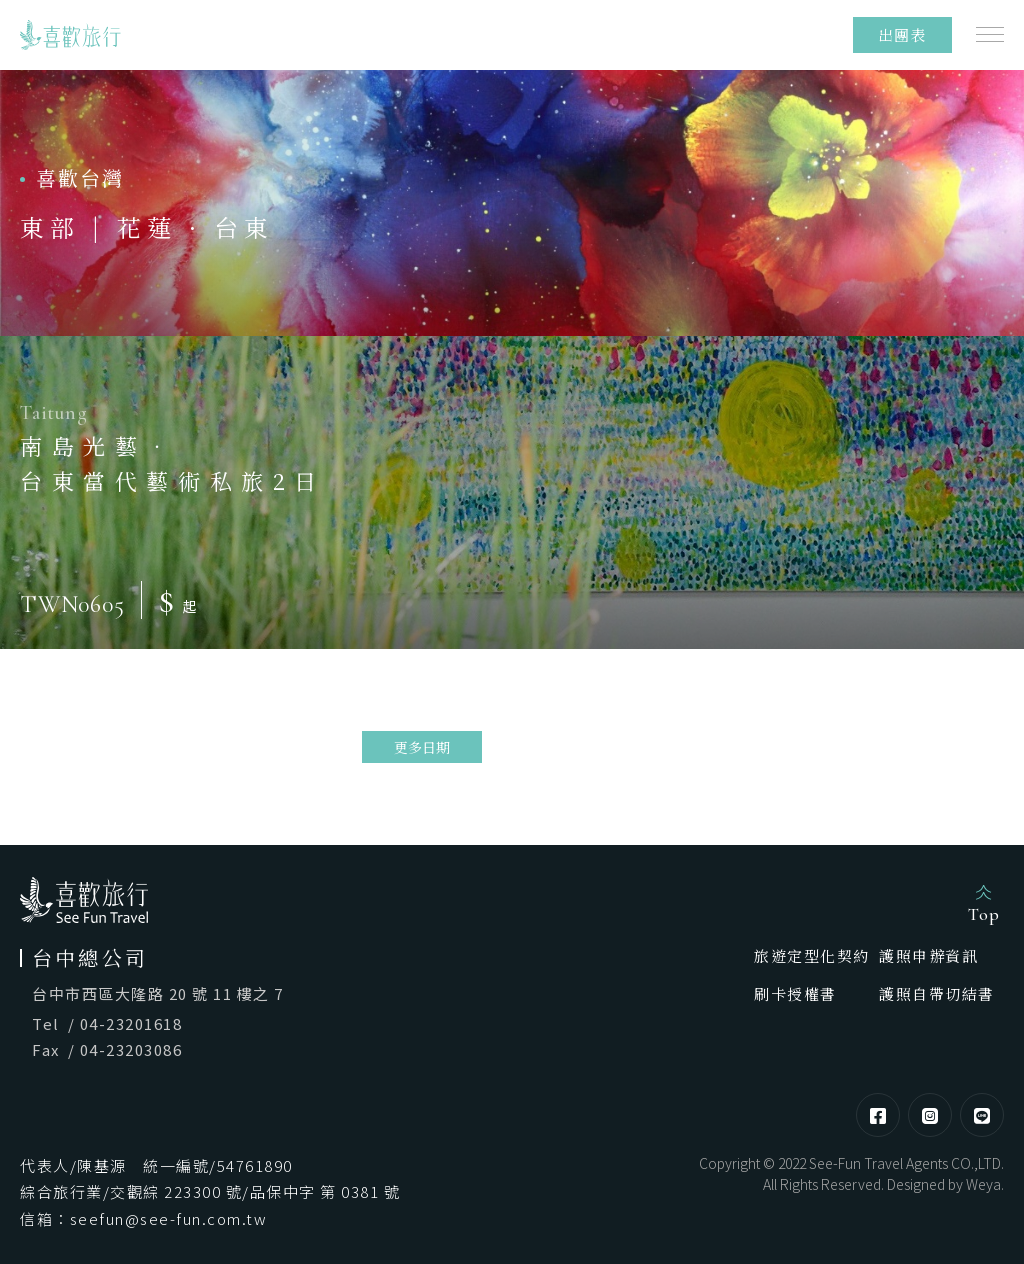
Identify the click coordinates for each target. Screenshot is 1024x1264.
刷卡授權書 (795, 993)
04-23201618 (131, 1023)
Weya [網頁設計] (983, 1184)
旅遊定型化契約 (812, 955)
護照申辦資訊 (928, 955)
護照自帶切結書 (937, 993)
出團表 (903, 34)
